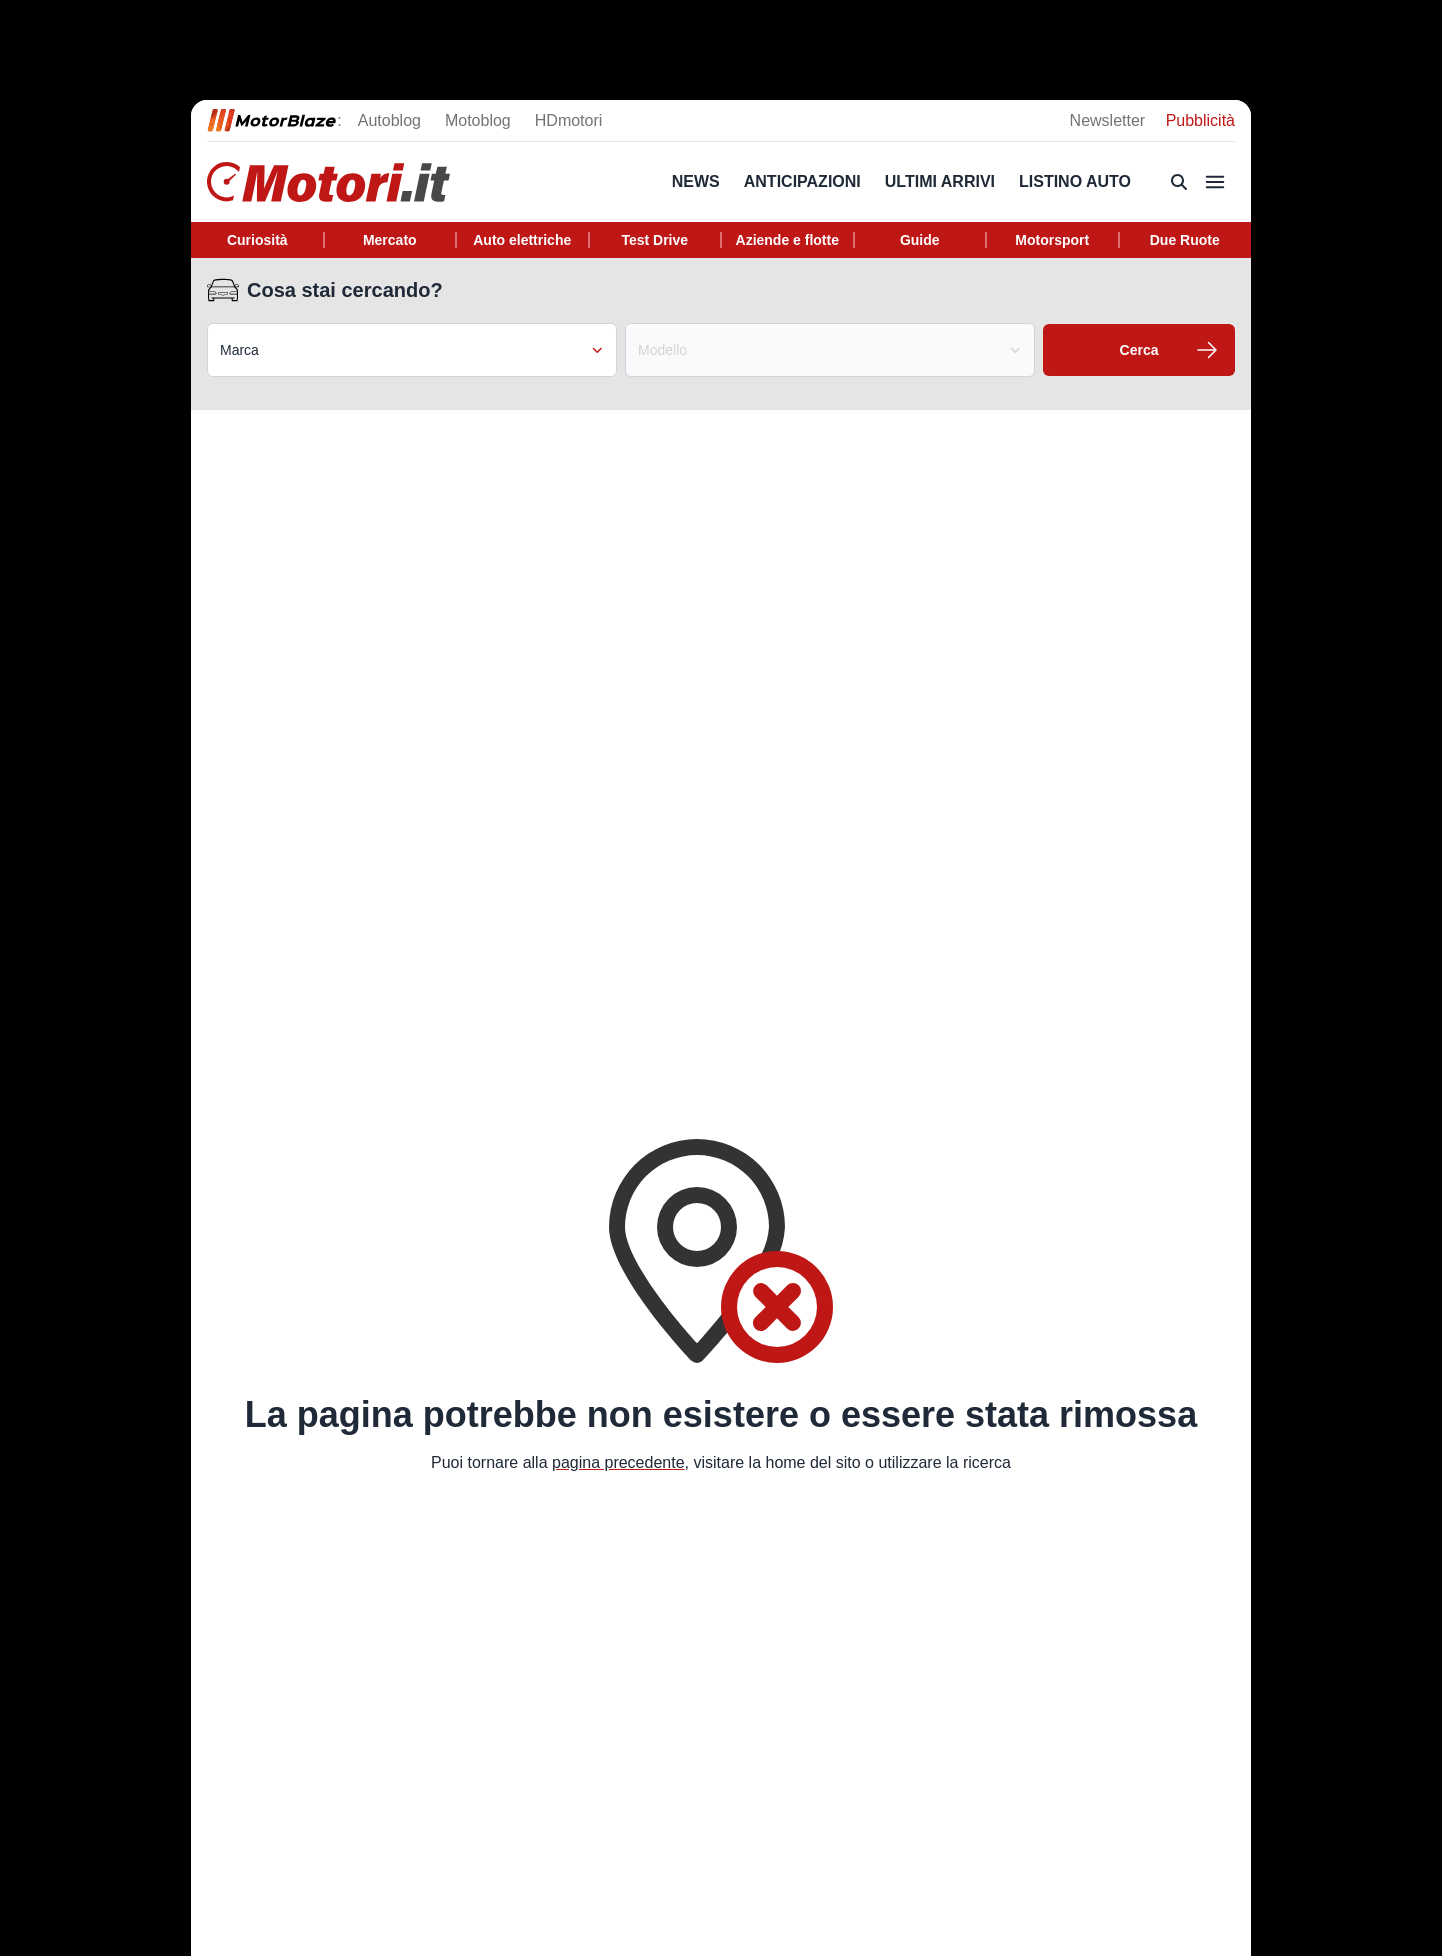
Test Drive (654, 240)
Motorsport (1052, 240)
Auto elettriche (522, 240)
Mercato (390, 240)
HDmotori (569, 120)
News (696, 181)
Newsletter (1110, 120)
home (785, 1462)
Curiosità (257, 240)
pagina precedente (618, 1462)
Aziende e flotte (787, 240)
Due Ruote (1185, 240)
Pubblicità (1200, 120)
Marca (412, 350)
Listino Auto (1075, 181)
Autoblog (389, 120)
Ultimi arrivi (940, 181)
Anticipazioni (802, 181)
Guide (920, 240)
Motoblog (478, 120)
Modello (830, 350)
